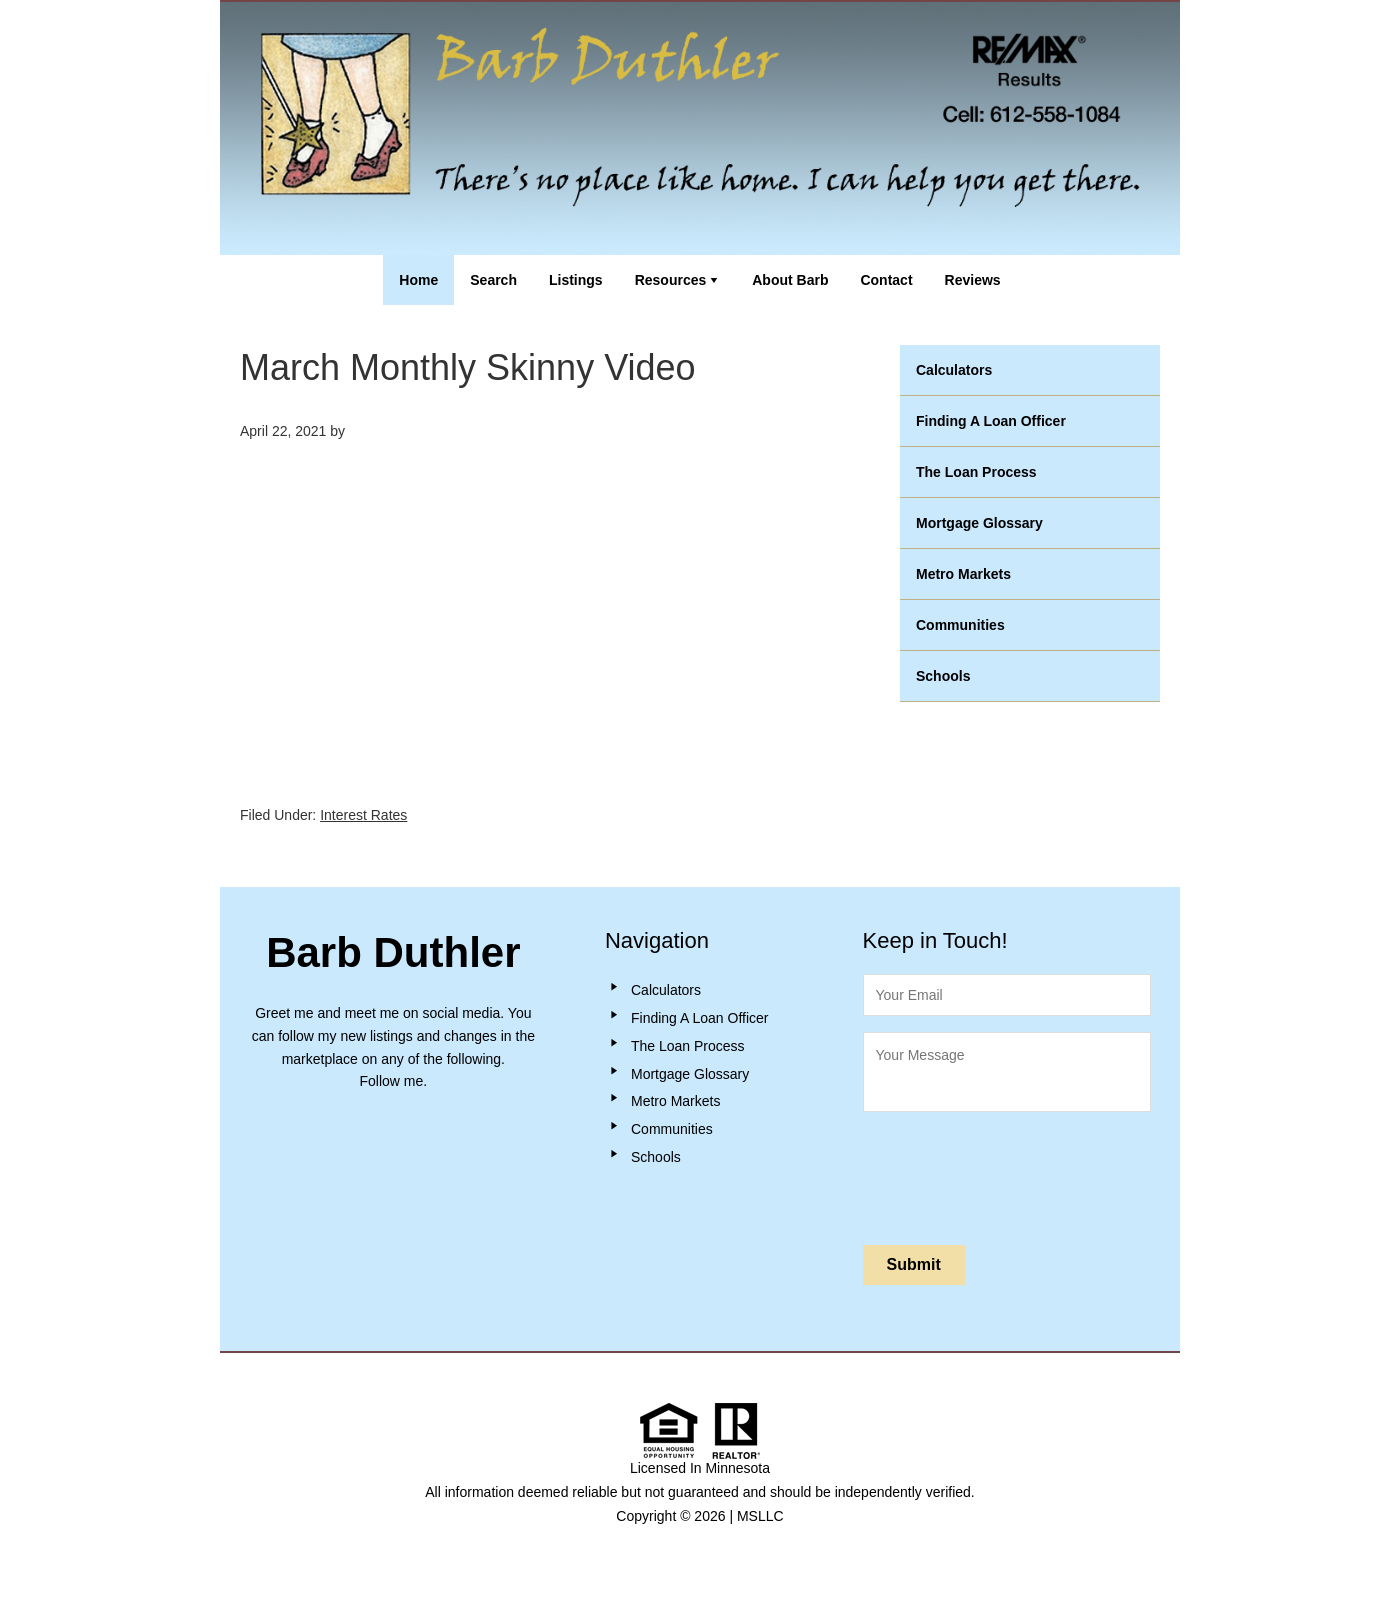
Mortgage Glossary (979, 523)
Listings (576, 280)
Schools (943, 676)
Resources (671, 280)
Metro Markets (963, 574)
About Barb (790, 280)
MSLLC (760, 1516)
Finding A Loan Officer (991, 421)
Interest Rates (363, 815)
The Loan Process (976, 472)
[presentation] (1015, 1174)
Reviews (973, 280)
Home (418, 280)
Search (493, 280)
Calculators (954, 370)
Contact (886, 280)
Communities (960, 625)
